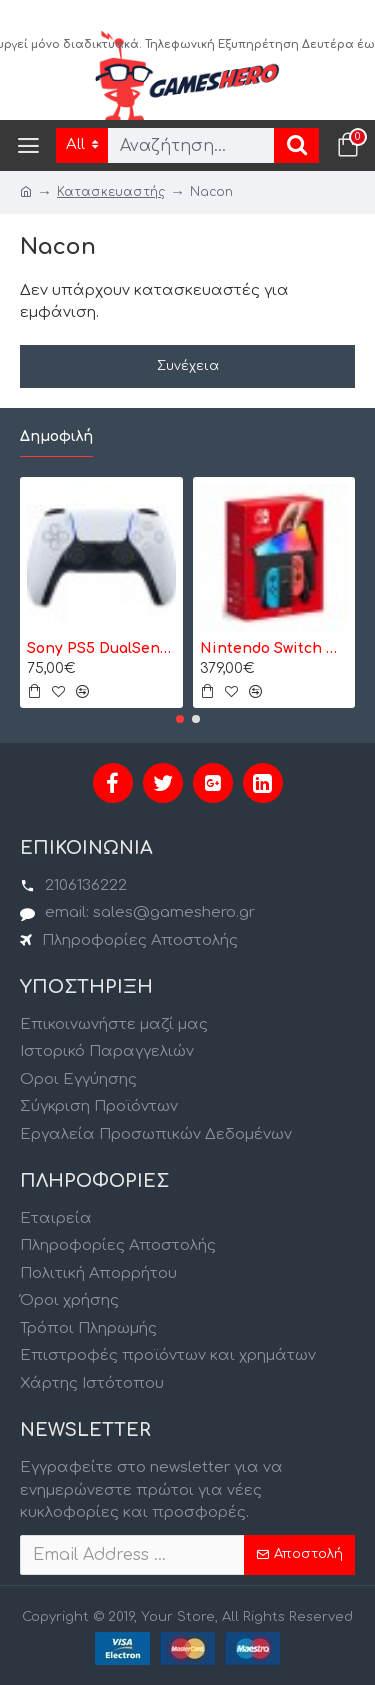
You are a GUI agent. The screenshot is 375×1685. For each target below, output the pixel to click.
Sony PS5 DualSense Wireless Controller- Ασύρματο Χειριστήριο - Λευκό (101, 648)
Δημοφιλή (56, 436)
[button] (180, 719)
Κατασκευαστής (111, 192)
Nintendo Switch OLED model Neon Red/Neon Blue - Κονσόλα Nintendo (274, 648)
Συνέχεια (188, 366)
